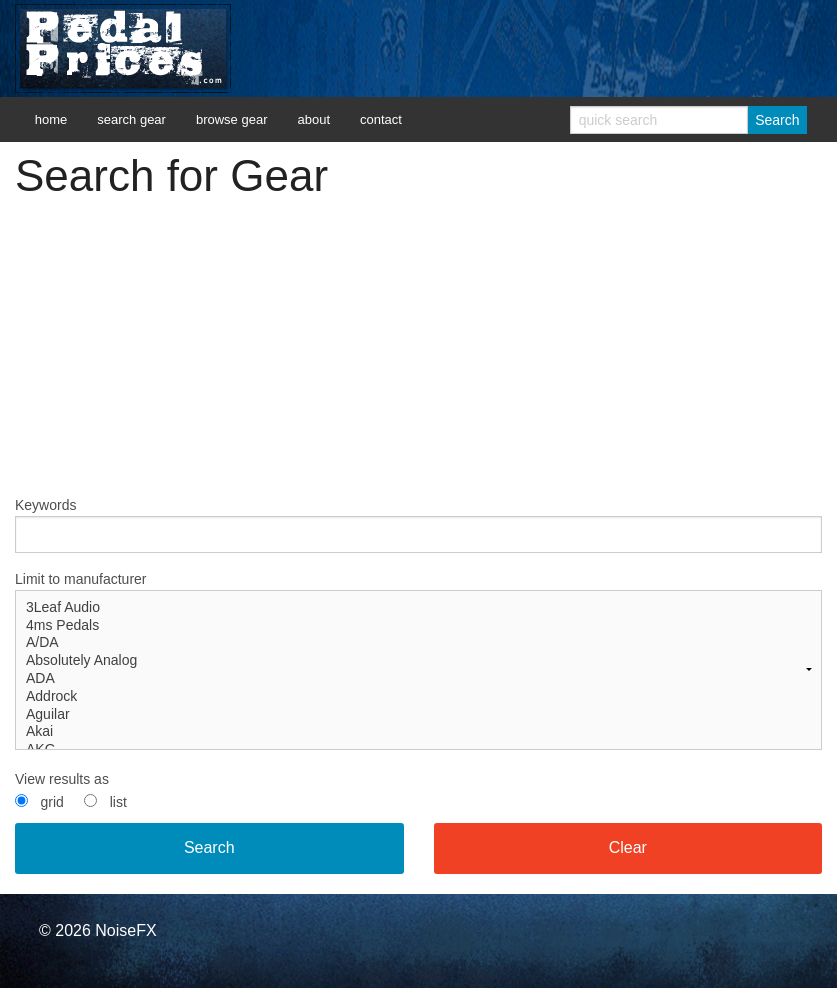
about (313, 119)
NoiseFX (125, 930)
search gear (131, 119)
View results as (62, 779)
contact (381, 119)
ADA (418, 679)
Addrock (418, 697)
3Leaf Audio (418, 608)
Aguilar (418, 715)
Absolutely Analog (418, 661)
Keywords (418, 525)
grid (51, 802)
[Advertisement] (418, 355)
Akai (418, 732)
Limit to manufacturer (418, 660)
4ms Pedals (418, 626)
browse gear (232, 119)
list (118, 802)
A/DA (418, 643)
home (51, 119)
